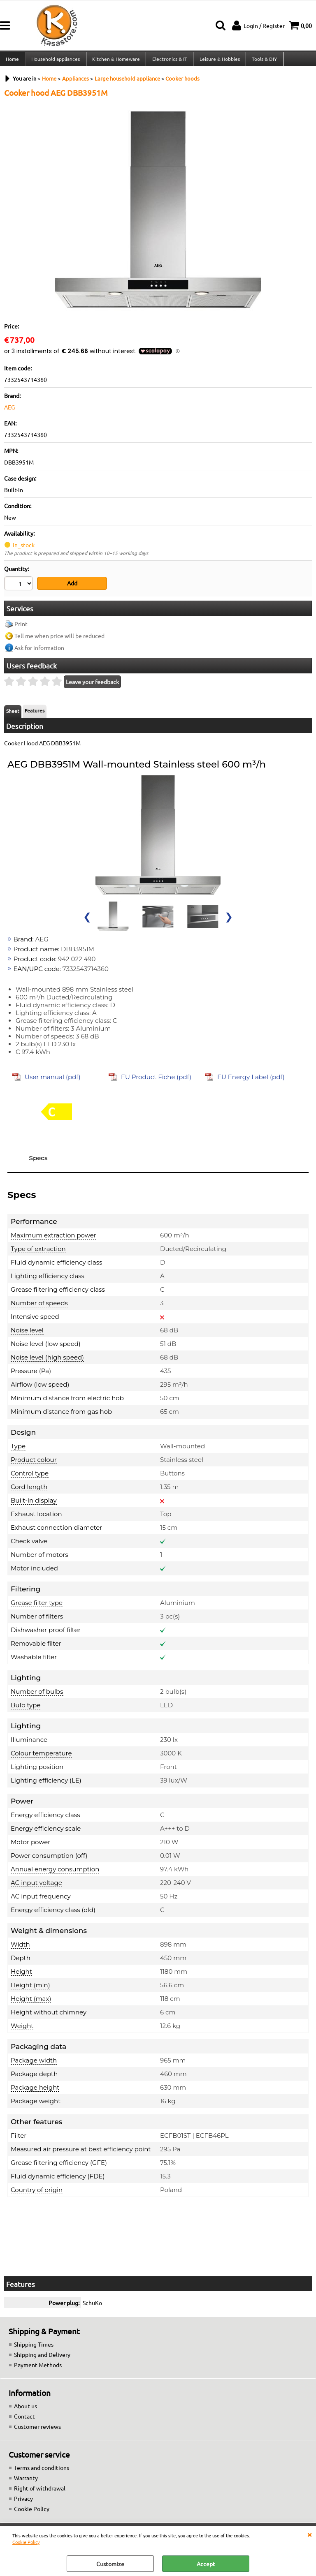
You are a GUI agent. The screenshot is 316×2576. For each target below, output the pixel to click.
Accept (206, 2563)
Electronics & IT (168, 61)
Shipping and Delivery (42, 2357)
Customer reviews (37, 2429)
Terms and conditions (41, 2470)
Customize (110, 2563)
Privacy (23, 2501)
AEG (9, 411)
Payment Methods (38, 2368)
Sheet (12, 714)
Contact (24, 2419)
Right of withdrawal (39, 2491)
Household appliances (55, 61)
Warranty (26, 2481)
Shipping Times (33, 2347)
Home (12, 61)
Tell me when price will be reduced (59, 639)
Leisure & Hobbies (218, 61)
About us (25, 2409)
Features (34, 713)
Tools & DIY (262, 61)
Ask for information (39, 651)
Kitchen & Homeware (115, 61)
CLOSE (309, 2534)
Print (21, 627)
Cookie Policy (26, 2542)
